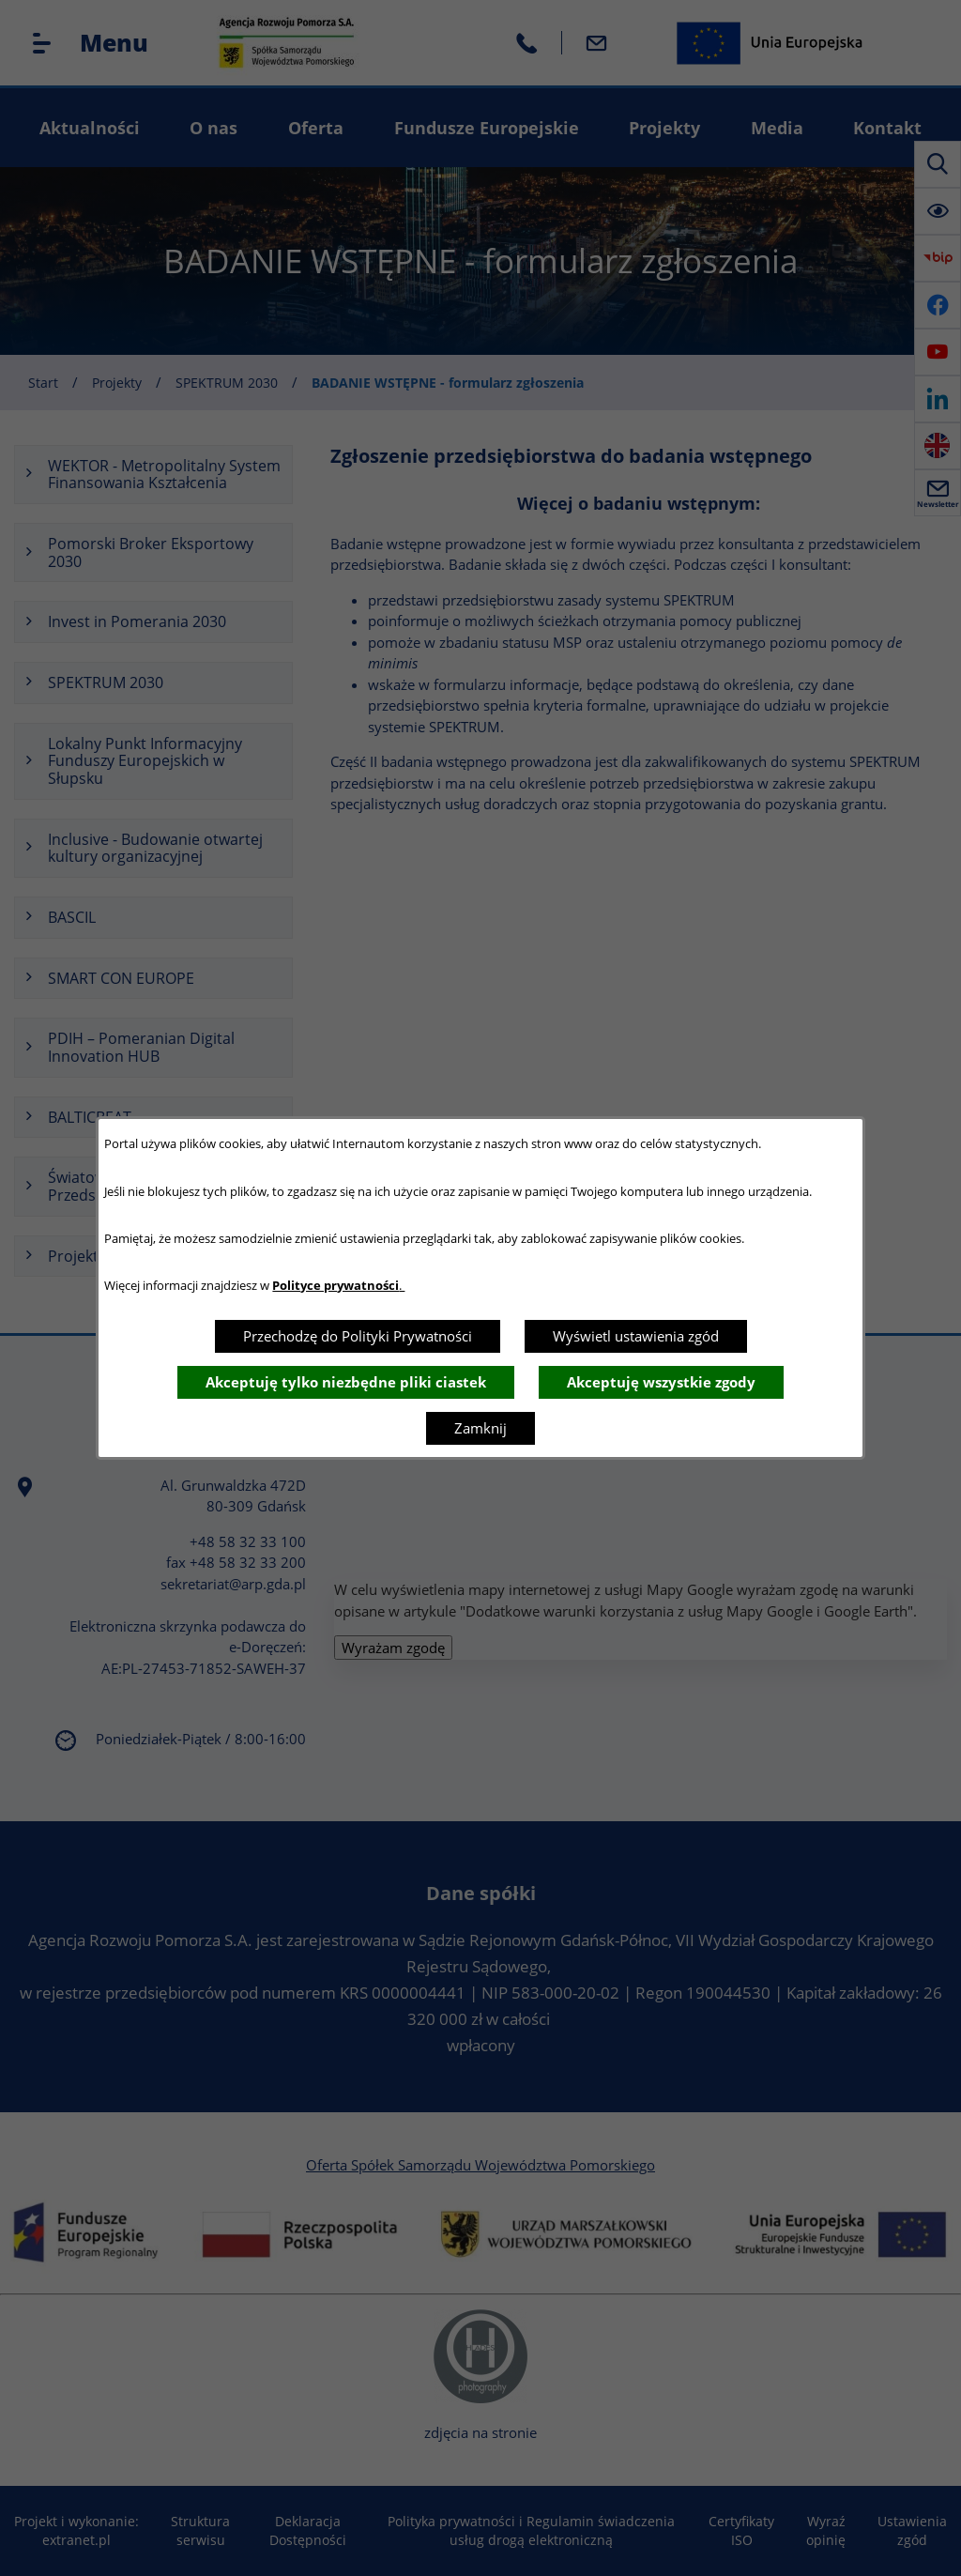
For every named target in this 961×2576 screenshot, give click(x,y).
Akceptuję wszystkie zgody (661, 1381)
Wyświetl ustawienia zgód (636, 1335)
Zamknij (480, 1427)
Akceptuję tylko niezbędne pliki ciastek (346, 1381)
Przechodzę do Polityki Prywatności (357, 1335)
